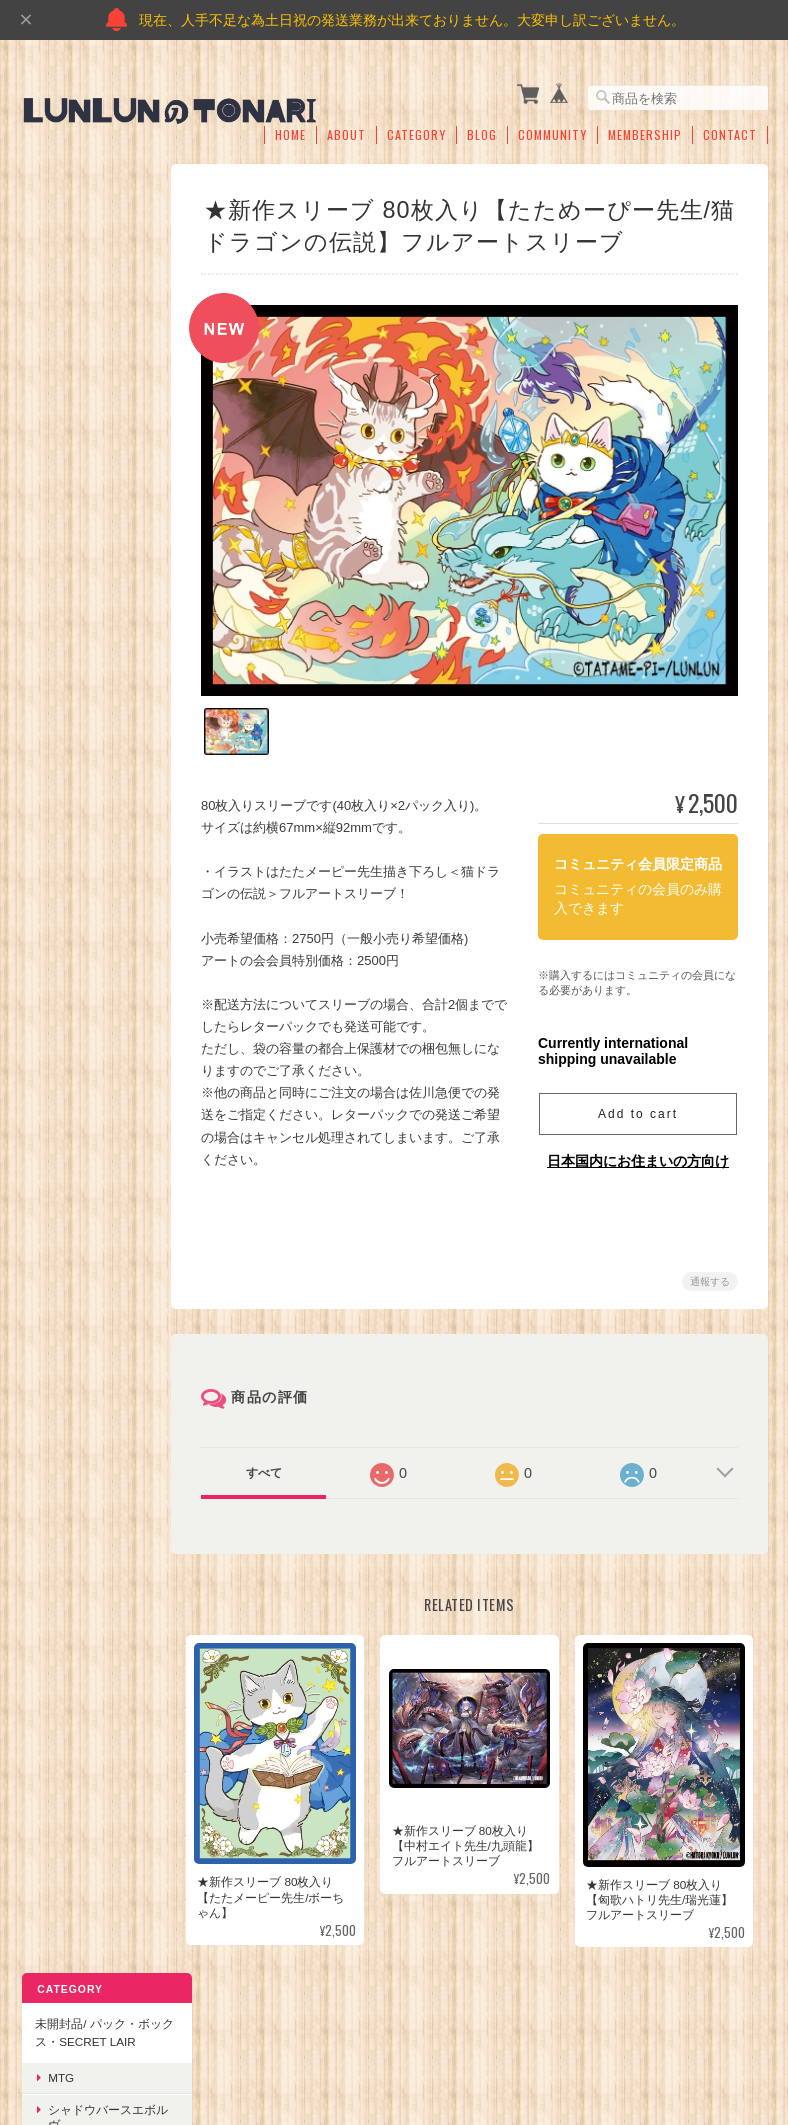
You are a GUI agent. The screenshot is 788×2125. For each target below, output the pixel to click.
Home (290, 127)
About (346, 127)
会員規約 (746, 2023)
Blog (482, 127)
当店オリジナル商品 (87, 972)
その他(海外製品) (92, 464)
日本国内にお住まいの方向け (638, 1148)
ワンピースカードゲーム (94, 363)
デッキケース (82, 905)
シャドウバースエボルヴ (94, 317)
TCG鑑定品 (76, 723)
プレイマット (82, 842)
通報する (710, 1268)
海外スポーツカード (94, 762)
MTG (59, 278)
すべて (272, 1460)
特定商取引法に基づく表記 (87, 1430)
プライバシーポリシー (470, 2023)
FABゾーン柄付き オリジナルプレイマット (94, 1269)
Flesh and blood (87, 1170)
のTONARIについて (333, 2023)
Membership (645, 127)
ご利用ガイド (69, 1378)
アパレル (70, 1102)
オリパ (64, 1009)
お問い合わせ (69, 1481)
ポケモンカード (88, 402)
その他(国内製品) (92, 433)
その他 (64, 692)
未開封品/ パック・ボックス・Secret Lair (86, 224)
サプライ (57, 806)
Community (552, 127)
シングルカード (75, 500)
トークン (70, 1040)
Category (416, 127)
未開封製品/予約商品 (89, 1215)
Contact (730, 127)
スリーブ (70, 874)
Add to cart (638, 1101)
